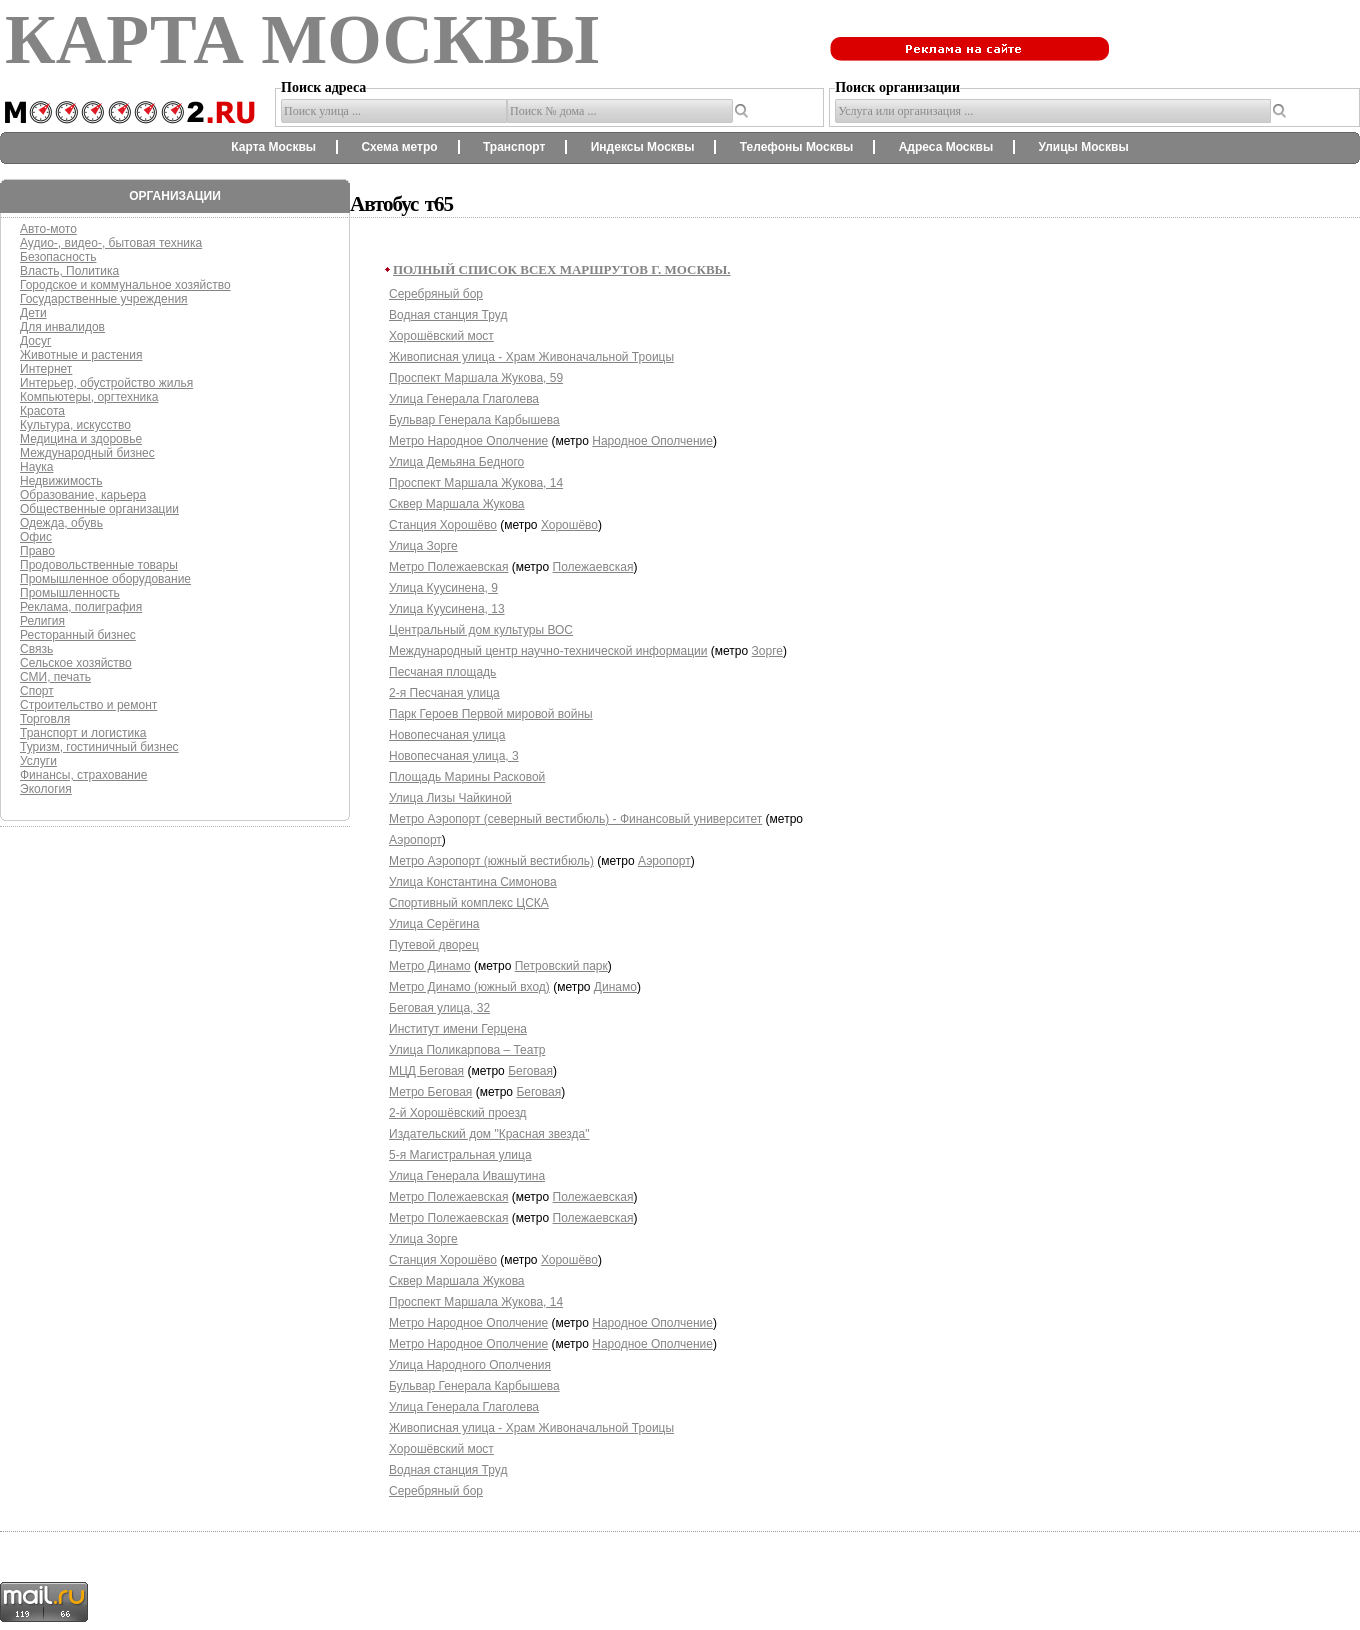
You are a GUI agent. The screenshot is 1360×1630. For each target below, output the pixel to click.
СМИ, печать (55, 677)
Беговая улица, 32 (439, 1008)
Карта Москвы (273, 147)
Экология (46, 789)
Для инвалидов (62, 327)
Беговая (530, 1071)
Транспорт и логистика (83, 733)
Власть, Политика (69, 271)
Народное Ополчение (652, 441)
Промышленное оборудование (105, 579)
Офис (36, 537)
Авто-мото (48, 229)
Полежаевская (593, 567)
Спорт (37, 691)
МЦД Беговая (426, 1071)
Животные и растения (81, 355)
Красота (42, 411)
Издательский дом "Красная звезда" (489, 1134)
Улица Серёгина (434, 924)
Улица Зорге (423, 546)
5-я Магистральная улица (460, 1155)
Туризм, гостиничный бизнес (99, 747)
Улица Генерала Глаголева (464, 399)
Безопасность (58, 257)
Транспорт (514, 147)
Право (37, 551)
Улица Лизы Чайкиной (450, 798)
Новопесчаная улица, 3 (454, 756)
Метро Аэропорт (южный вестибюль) (491, 861)
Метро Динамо (430, 966)
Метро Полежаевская (448, 567)
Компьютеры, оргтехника (89, 397)
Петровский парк (561, 966)
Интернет (46, 369)
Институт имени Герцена (458, 1029)
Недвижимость (61, 481)
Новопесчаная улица (447, 735)
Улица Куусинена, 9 (443, 588)
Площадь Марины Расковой (467, 777)
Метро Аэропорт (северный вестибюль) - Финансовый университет (575, 819)
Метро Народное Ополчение (468, 441)
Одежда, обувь (61, 523)
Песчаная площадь (442, 672)
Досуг (35, 341)
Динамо (615, 987)
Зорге (767, 651)
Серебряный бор (436, 294)
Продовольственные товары (99, 565)
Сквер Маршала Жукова (457, 504)
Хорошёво (569, 525)
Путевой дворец (434, 945)
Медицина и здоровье (81, 439)
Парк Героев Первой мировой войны (491, 714)
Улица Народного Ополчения (470, 1365)
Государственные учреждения (104, 299)
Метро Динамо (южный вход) (469, 987)
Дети (33, 313)
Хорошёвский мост (441, 336)
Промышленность (70, 593)
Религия (42, 621)
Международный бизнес (87, 453)
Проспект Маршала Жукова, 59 (476, 378)
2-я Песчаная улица (444, 693)
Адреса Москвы (946, 147)
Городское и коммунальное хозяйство (125, 285)
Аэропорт (415, 840)
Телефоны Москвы (797, 147)
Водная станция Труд (448, 315)
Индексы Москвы (643, 147)
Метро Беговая (430, 1092)
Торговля (45, 719)
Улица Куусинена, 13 (447, 609)
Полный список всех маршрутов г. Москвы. (562, 269)
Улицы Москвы (1083, 147)
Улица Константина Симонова (473, 882)
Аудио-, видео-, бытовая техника (111, 243)
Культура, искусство (75, 425)
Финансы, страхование (83, 775)
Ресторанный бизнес (78, 635)
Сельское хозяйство (76, 663)
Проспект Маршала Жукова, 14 (476, 483)
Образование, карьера (83, 495)
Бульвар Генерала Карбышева (474, 420)
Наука (36, 467)
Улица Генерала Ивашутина (467, 1176)
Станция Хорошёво (443, 525)
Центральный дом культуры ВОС (481, 630)
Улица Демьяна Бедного (456, 462)
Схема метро (399, 147)
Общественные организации (99, 509)
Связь (36, 649)
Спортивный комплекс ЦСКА (469, 903)
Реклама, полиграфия (81, 607)
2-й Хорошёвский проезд (458, 1113)
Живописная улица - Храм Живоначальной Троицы (531, 357)
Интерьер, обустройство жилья (106, 383)
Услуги (38, 761)
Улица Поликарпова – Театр (467, 1050)
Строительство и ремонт (88, 705)
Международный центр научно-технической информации (548, 651)
